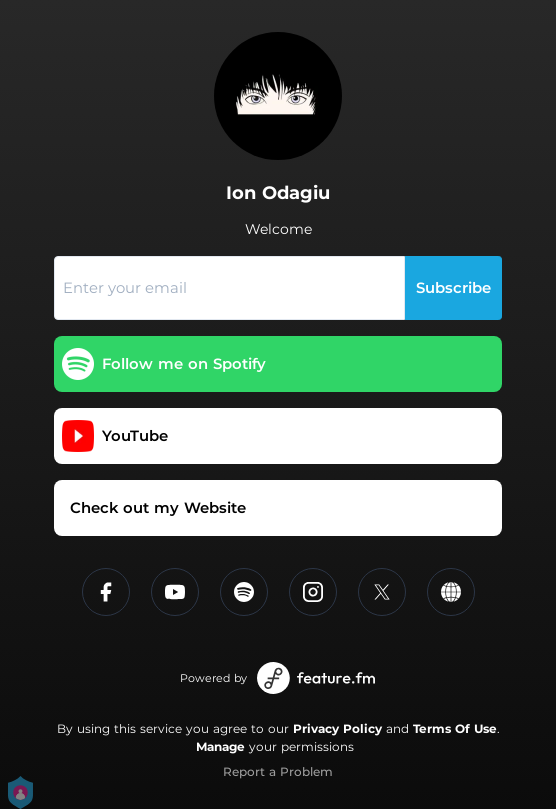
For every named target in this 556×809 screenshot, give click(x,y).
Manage (220, 746)
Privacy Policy (337, 728)
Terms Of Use (455, 728)
